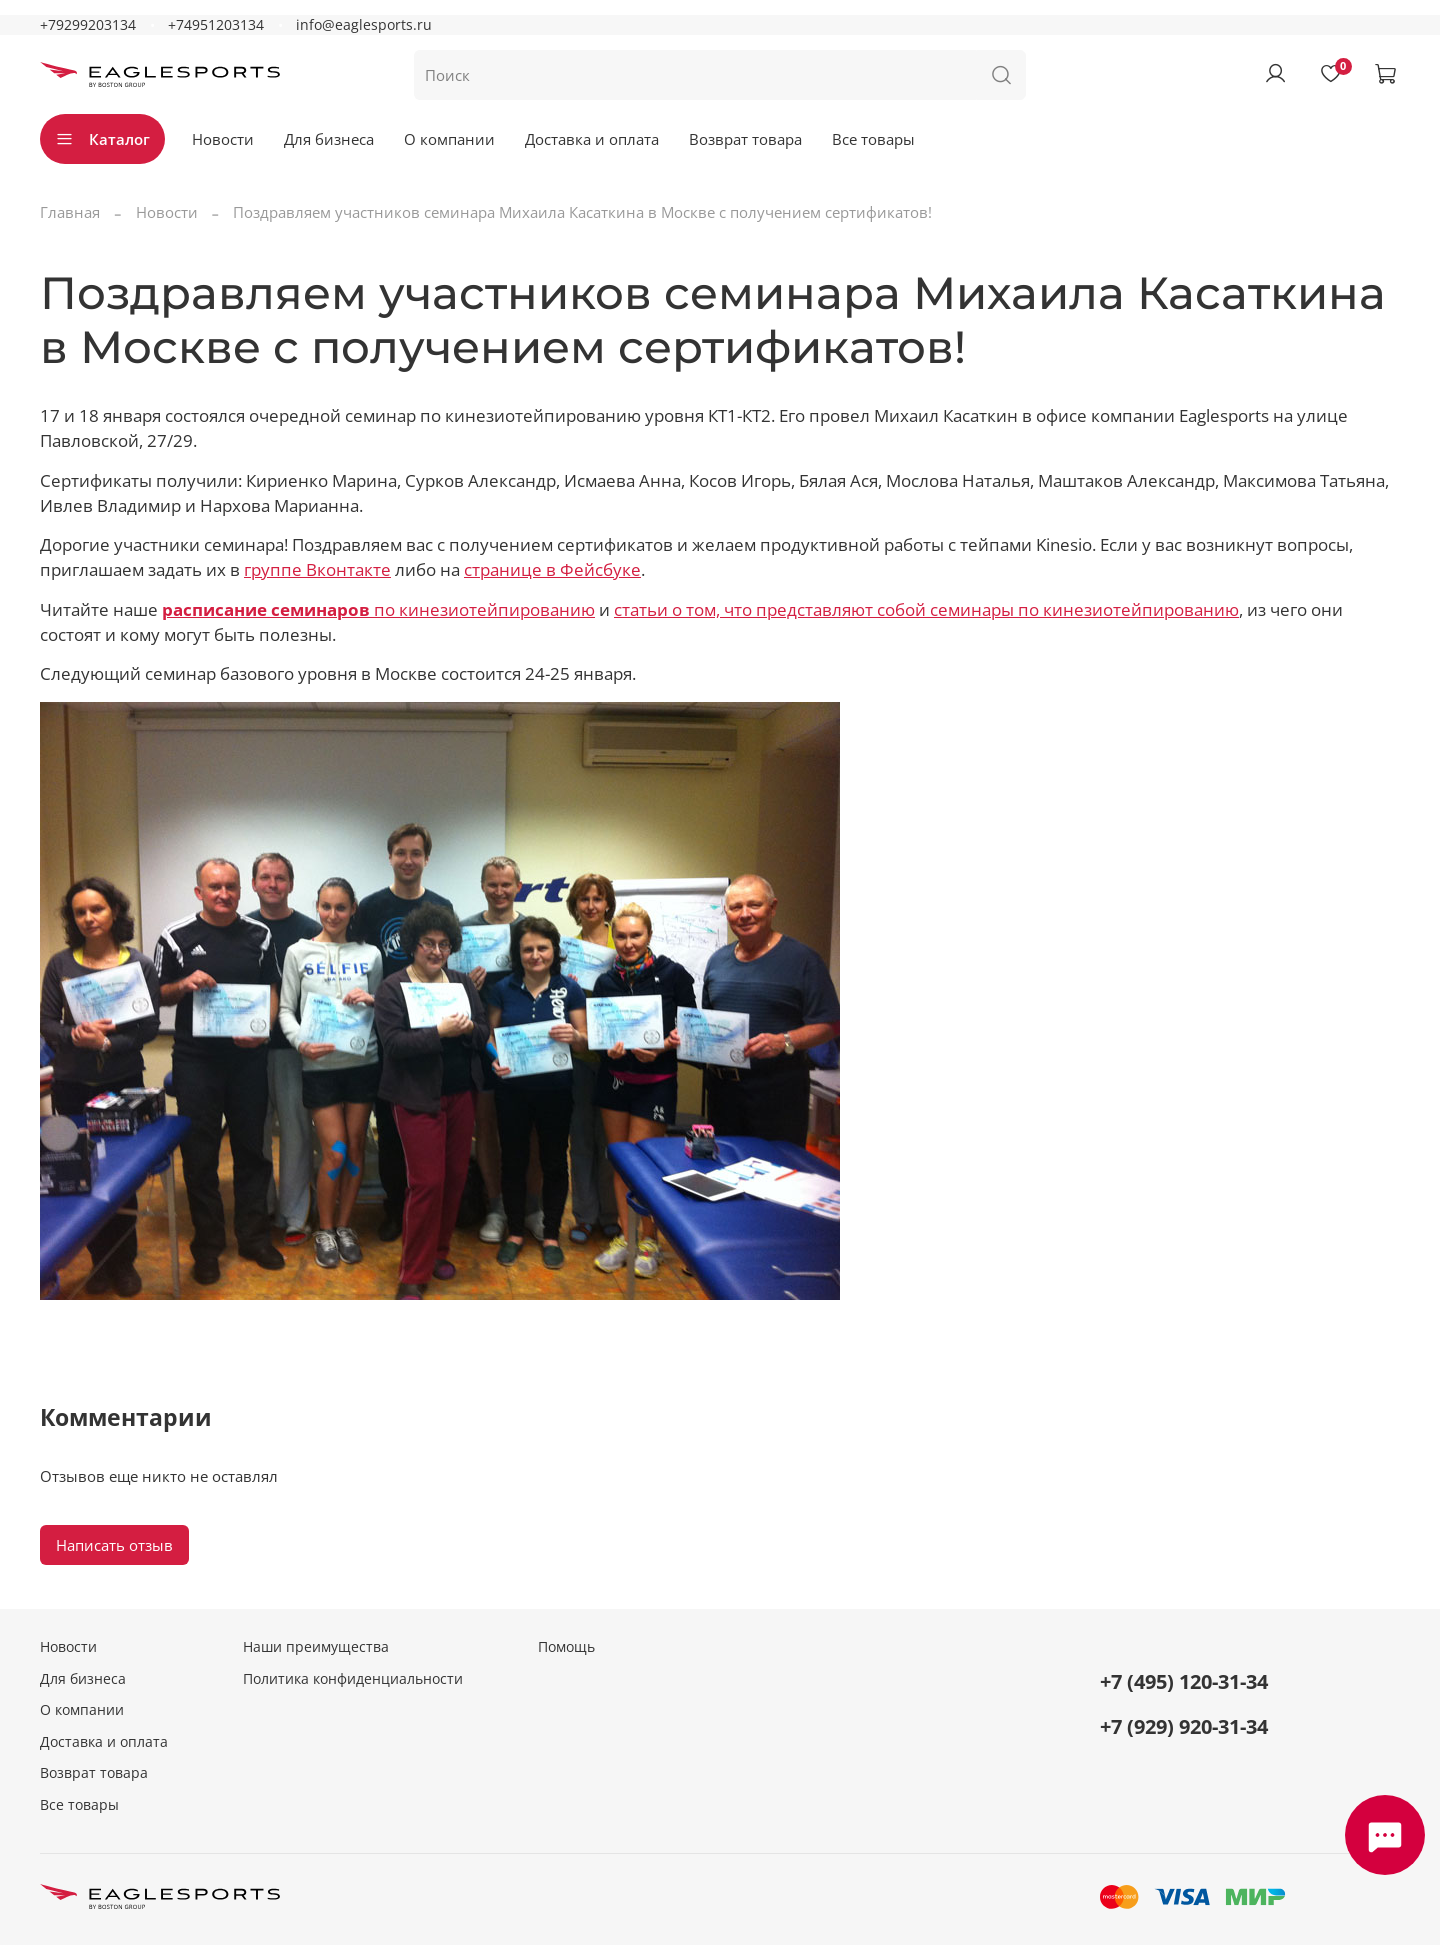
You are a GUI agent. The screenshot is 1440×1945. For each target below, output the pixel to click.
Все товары (873, 139)
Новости (223, 139)
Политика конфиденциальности (353, 1679)
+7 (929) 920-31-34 (1184, 1726)
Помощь (566, 1647)
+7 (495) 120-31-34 (1184, 1681)
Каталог (102, 139)
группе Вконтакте (317, 569)
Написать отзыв (114, 1545)
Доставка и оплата (592, 139)
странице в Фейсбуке (552, 569)
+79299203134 (88, 25)
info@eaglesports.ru (364, 25)
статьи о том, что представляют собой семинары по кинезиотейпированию (926, 609)
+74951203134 (216, 25)
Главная (70, 212)
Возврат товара (745, 139)
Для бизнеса (329, 139)
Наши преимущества (316, 1647)
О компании (449, 139)
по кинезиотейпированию (378, 609)
